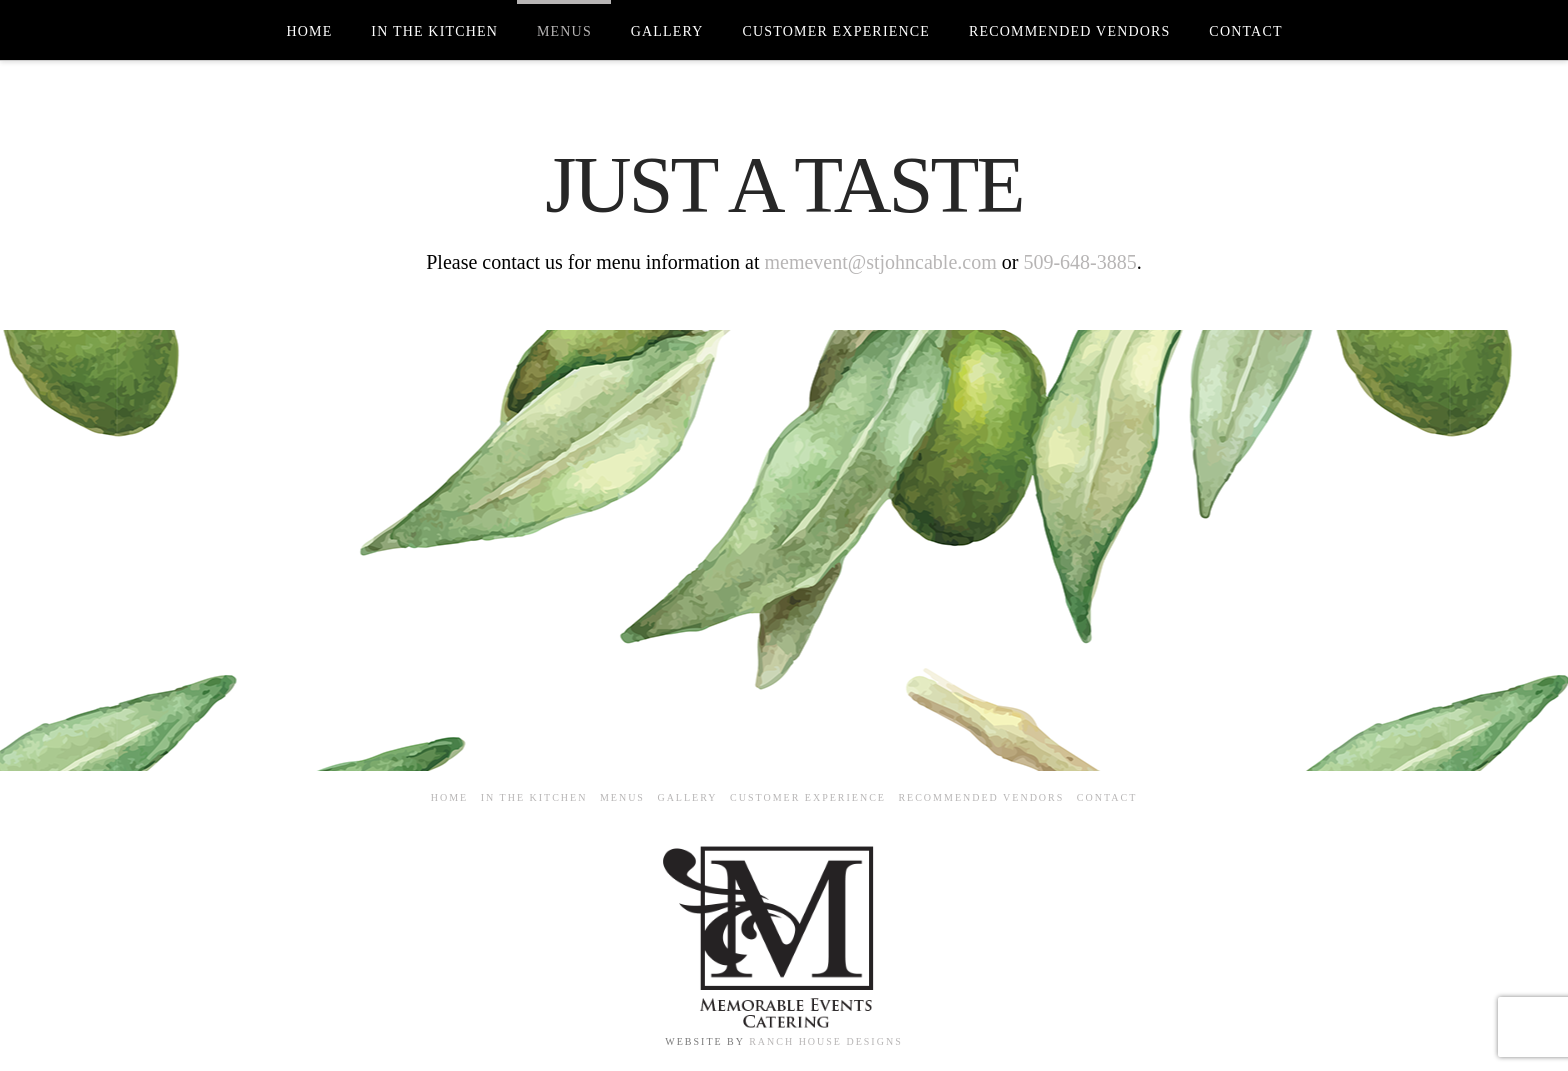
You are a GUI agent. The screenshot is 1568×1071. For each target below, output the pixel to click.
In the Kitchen (534, 797)
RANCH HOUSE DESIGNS (826, 1041)
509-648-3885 (1079, 262)
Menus (622, 797)
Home (449, 797)
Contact (1107, 797)
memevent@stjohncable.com (880, 262)
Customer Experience (808, 797)
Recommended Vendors (981, 797)
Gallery (687, 797)
